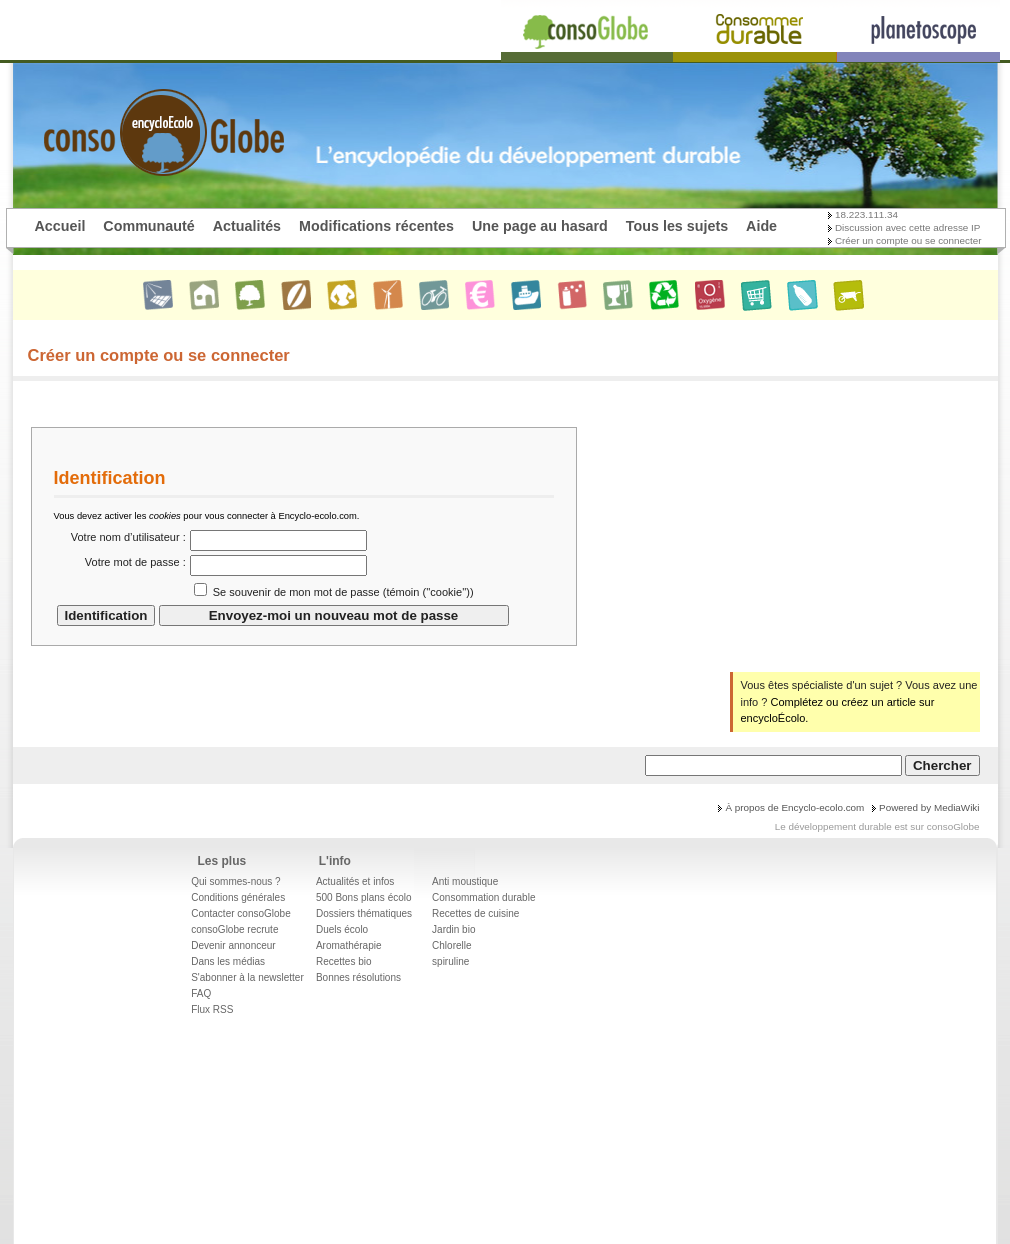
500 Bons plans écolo (364, 897)
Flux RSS (212, 1009)
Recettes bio (344, 961)
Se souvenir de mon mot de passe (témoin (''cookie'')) (343, 592)
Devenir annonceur (233, 945)
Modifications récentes (376, 226)
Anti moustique (465, 881)
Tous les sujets (677, 226)
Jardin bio (453, 929)
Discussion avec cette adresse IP (907, 227)
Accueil (60, 226)
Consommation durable (483, 897)
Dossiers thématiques (364, 913)
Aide (761, 226)
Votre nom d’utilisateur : (128, 537)
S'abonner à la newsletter (247, 977)
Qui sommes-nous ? (235, 881)
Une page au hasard (540, 226)
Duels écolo (342, 929)
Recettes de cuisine (475, 913)
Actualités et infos (355, 881)
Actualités (247, 226)
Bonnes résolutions (358, 977)
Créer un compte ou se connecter (908, 240)
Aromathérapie (349, 945)
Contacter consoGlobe (241, 913)
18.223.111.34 (866, 214)
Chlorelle (451, 945)
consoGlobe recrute (234, 929)
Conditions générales (238, 897)
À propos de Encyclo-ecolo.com (794, 807)
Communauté (148, 226)
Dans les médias (228, 961)
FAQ (201, 993)
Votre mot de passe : (135, 562)
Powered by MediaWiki (929, 807)
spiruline (450, 961)
